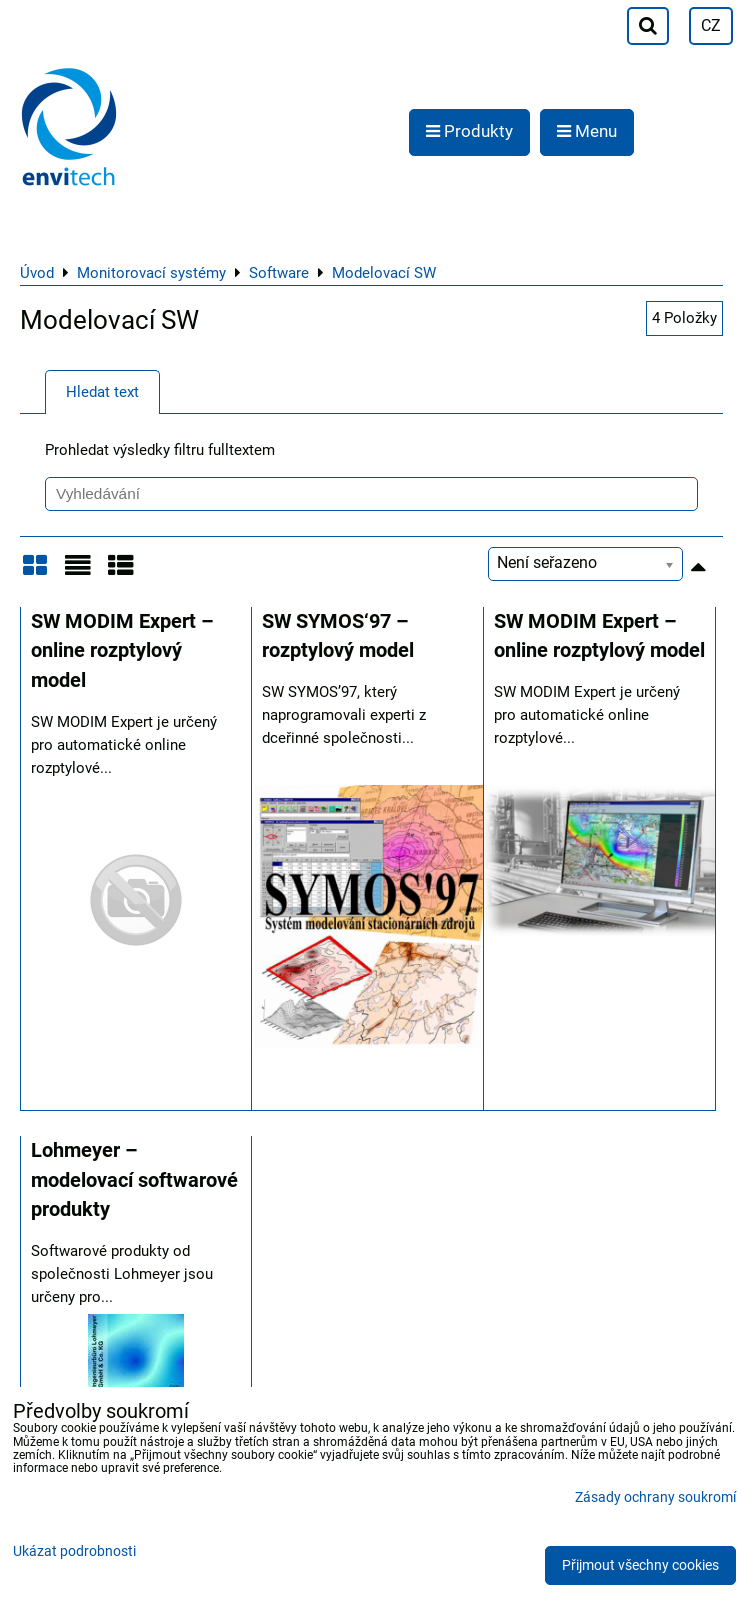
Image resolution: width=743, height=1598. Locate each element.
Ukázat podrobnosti (74, 1552)
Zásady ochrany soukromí (655, 1497)
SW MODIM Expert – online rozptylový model (122, 651)
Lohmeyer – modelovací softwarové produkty (134, 1180)
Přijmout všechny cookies (640, 1565)
